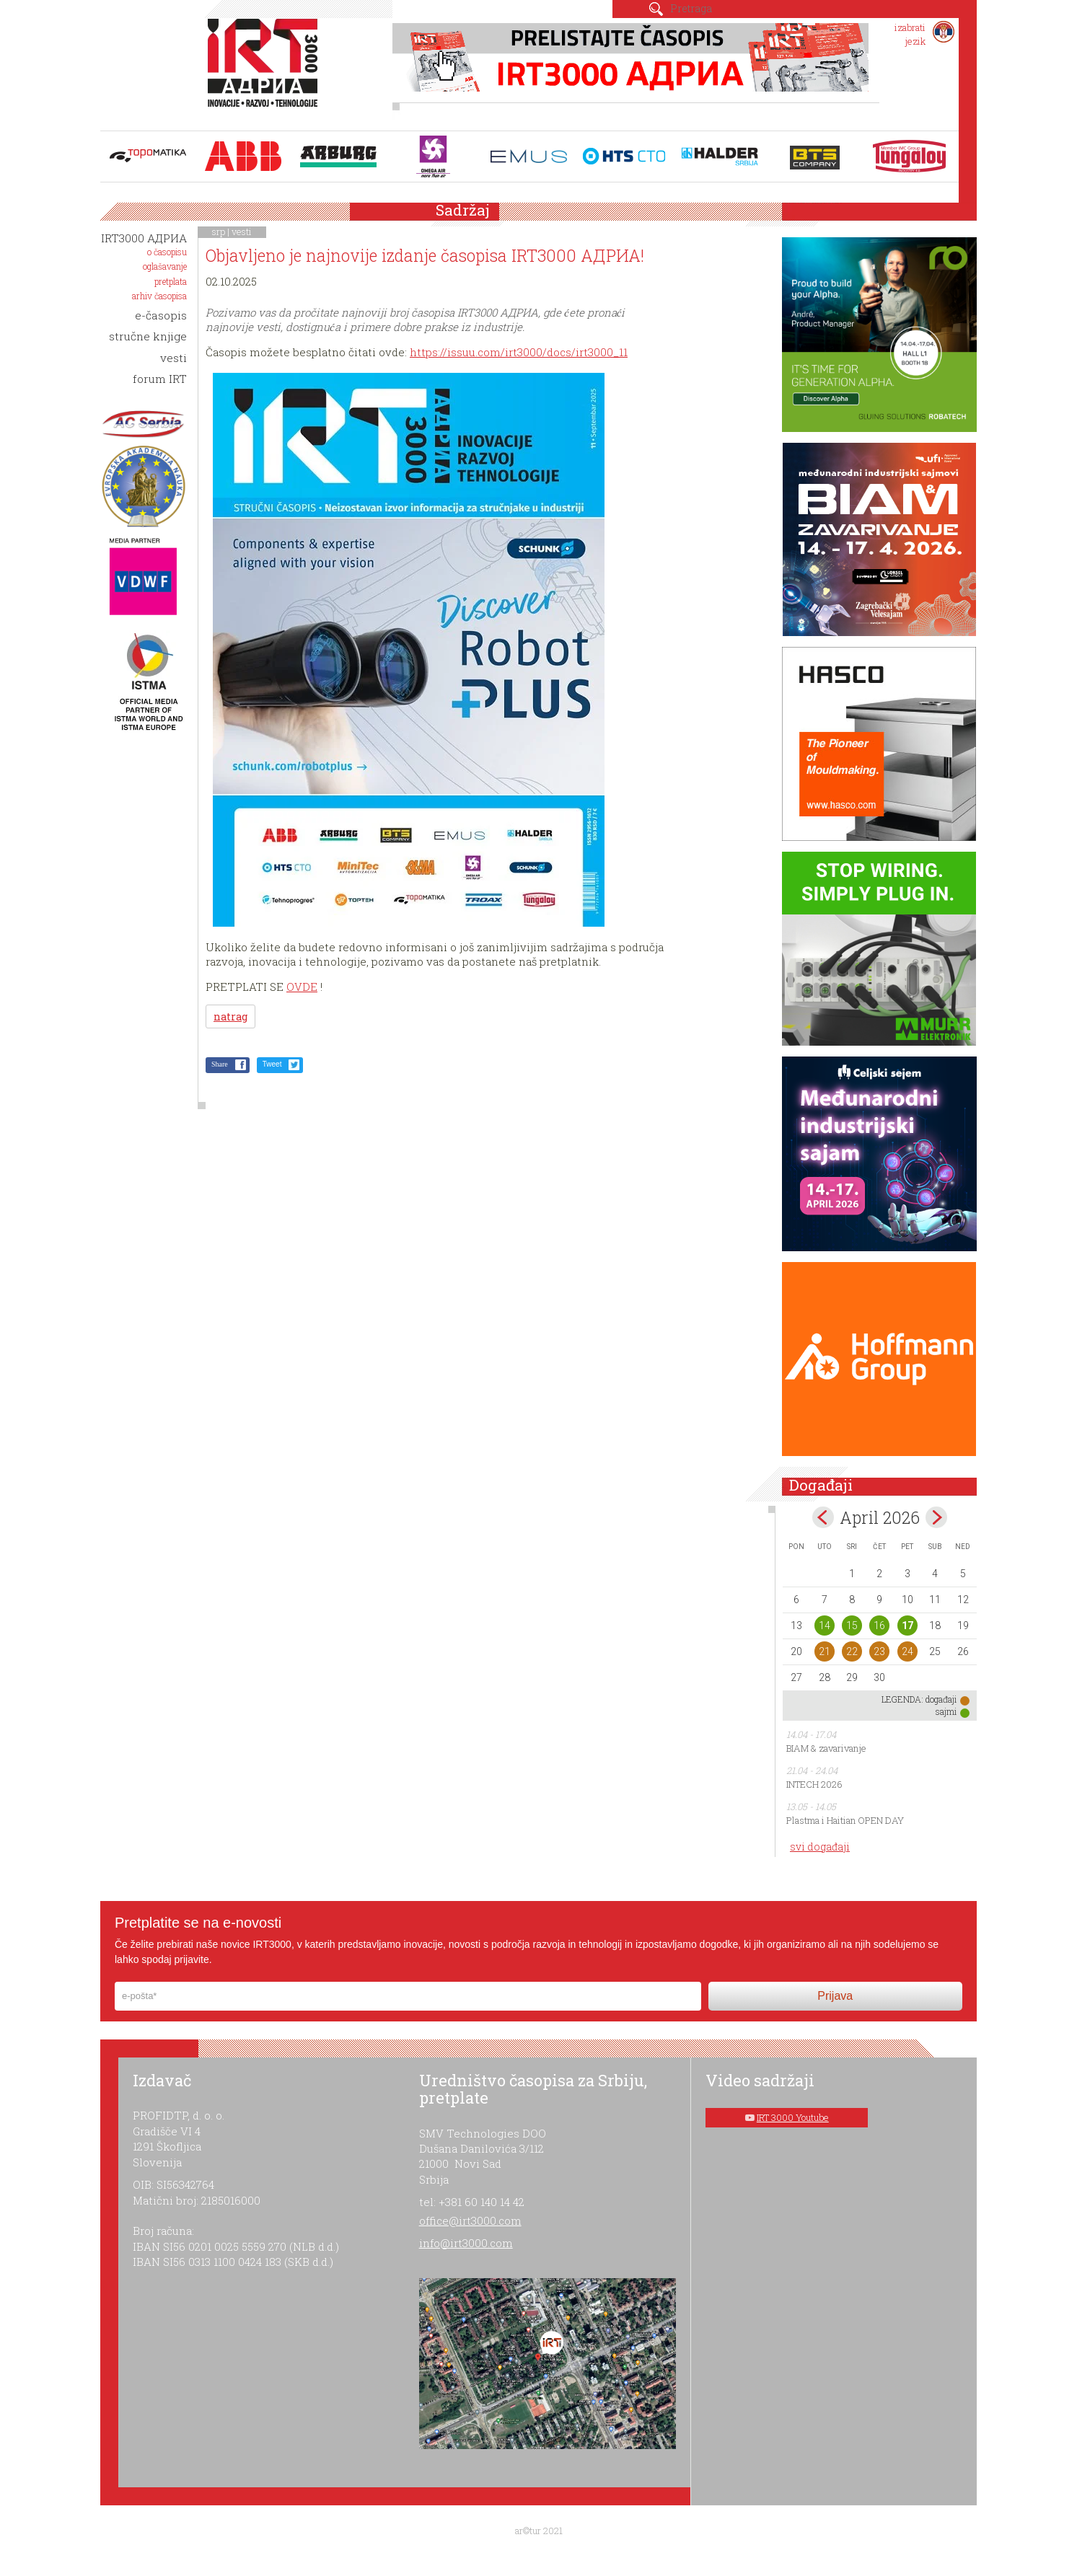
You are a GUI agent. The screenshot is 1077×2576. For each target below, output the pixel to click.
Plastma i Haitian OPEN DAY (845, 1820)
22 (852, 1651)
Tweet (272, 1064)
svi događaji (820, 1846)
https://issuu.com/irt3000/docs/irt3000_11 (519, 352)
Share (219, 1064)
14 (824, 1625)
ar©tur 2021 (539, 2530)
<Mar (823, 1517)
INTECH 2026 (814, 1784)
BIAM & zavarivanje (826, 1748)
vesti (242, 231)
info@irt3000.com (466, 2243)
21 (824, 1651)
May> (936, 1517)
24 (907, 1651)
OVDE (301, 986)
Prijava (835, 1996)
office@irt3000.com (470, 2220)
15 (852, 1625)
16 (879, 1625)
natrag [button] (230, 1016)
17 (907, 1625)
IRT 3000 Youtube (793, 2117)
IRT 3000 (266, 70)
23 (879, 1651)
